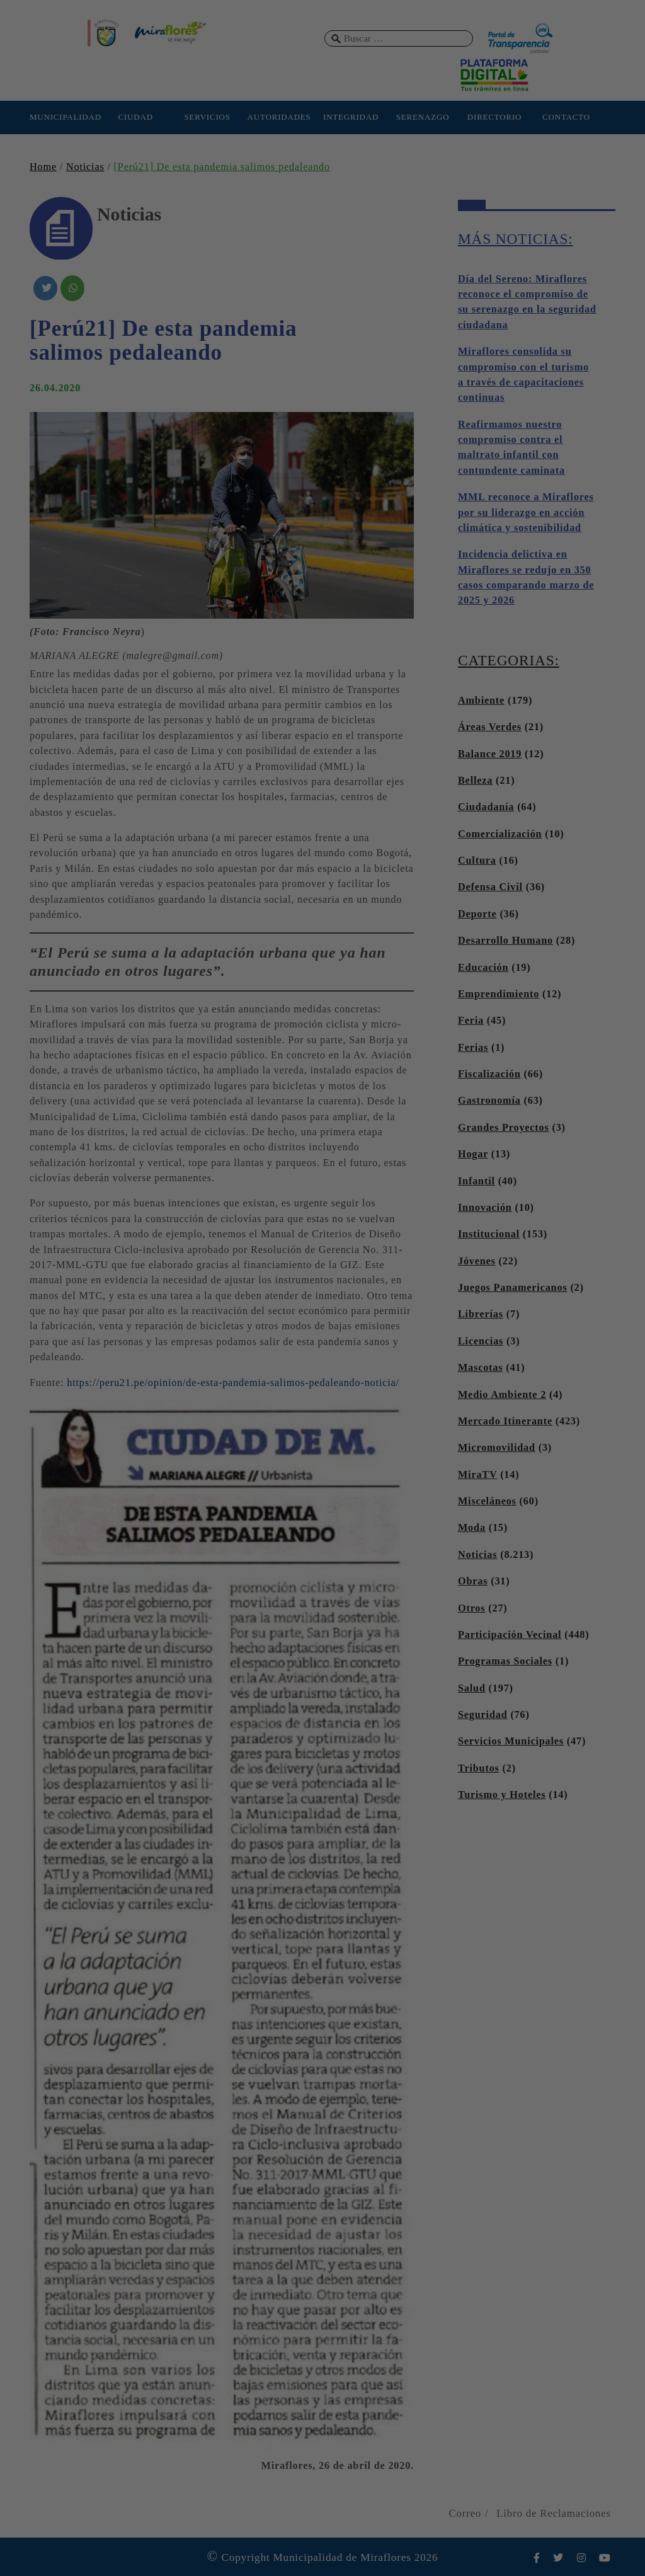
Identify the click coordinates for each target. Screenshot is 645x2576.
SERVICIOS (207, 117)
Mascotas (480, 1367)
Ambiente (481, 700)
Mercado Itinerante (505, 1421)
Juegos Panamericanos (513, 1287)
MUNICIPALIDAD (64, 117)
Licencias (480, 1341)
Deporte (477, 914)
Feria (471, 1020)
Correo (464, 2513)
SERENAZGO (422, 117)
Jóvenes (477, 1261)
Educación (483, 967)
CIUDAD (135, 117)
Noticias (85, 167)
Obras (473, 1581)
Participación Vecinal (509, 1634)
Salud (472, 1688)
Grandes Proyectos (503, 1127)
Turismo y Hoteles (501, 1794)
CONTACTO (566, 117)
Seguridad (483, 1714)
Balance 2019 (490, 754)
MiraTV (477, 1474)
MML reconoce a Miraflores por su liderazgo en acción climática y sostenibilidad (526, 512)
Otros (471, 1608)
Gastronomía (489, 1100)
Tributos (478, 1768)
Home (43, 167)
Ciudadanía (486, 807)
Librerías (480, 1314)
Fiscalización (489, 1074)
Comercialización (500, 834)
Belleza (475, 780)
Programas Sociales (505, 1661)
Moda (472, 1527)
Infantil (476, 1181)
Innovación (485, 1207)
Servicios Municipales (511, 1741)
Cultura (477, 860)
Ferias (473, 1047)
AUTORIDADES (279, 117)
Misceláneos (487, 1501)
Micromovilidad (496, 1447)
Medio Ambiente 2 (502, 1394)
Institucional (489, 1234)
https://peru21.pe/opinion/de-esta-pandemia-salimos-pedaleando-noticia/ (233, 1382)
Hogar (473, 1154)
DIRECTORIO (494, 117)
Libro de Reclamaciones (553, 2513)
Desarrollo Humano (505, 940)
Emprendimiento (498, 994)
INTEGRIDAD (351, 117)
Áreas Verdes (490, 727)
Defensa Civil (490, 887)
